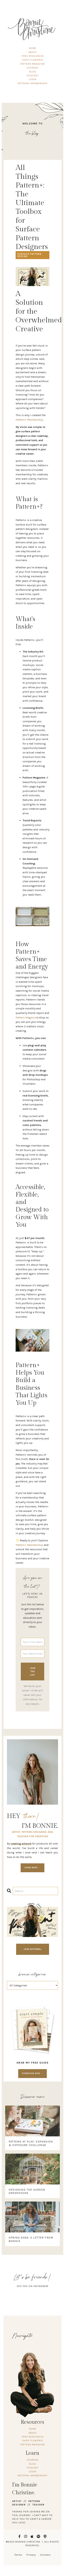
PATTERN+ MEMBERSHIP (32, 83)
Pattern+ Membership (29, 419)
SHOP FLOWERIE (32, 59)
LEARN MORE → (32, 1867)
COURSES (32, 67)
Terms (18, 2554)
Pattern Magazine (26, 1017)
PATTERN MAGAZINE (32, 63)
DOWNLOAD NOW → (32, 2073)
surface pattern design (29, 255)
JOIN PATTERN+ (32, 1949)
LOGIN (32, 79)
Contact (45, 2554)
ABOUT (32, 52)
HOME (32, 48)
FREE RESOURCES (32, 56)
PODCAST (32, 75)
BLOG (32, 71)
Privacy (31, 2554)
